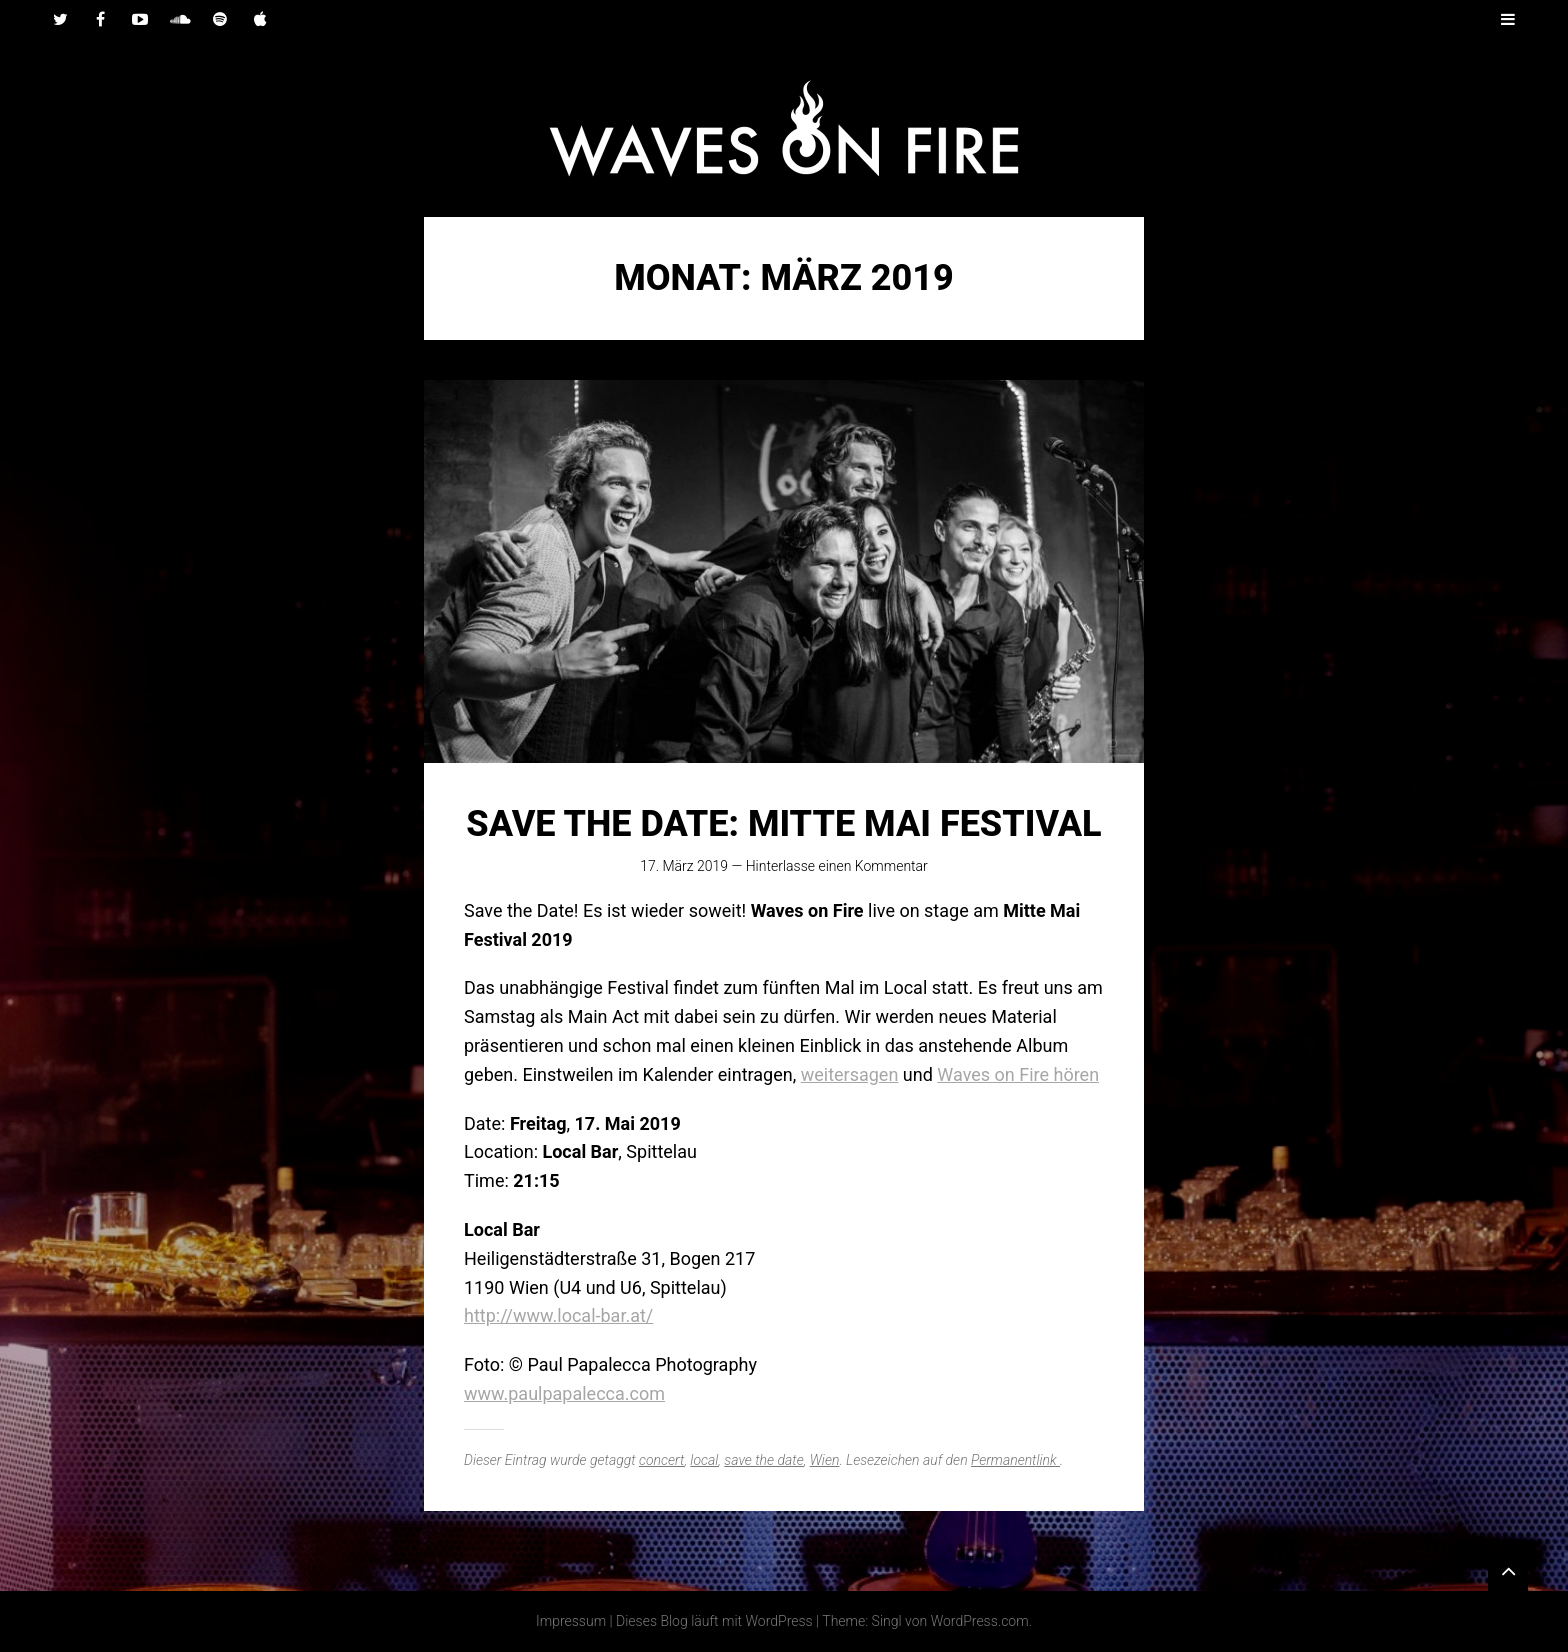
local (704, 1460)
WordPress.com (980, 1621)
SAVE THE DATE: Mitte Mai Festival (783, 824)
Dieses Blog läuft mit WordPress (714, 1621)
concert (661, 1460)
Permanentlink (1015, 1460)
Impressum (571, 1621)
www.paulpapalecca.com (564, 1393)
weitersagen (850, 1074)
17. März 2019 (684, 866)
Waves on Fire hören (1018, 1074)
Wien (825, 1460)
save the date (763, 1460)
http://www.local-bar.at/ (558, 1315)
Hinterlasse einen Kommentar (837, 866)
